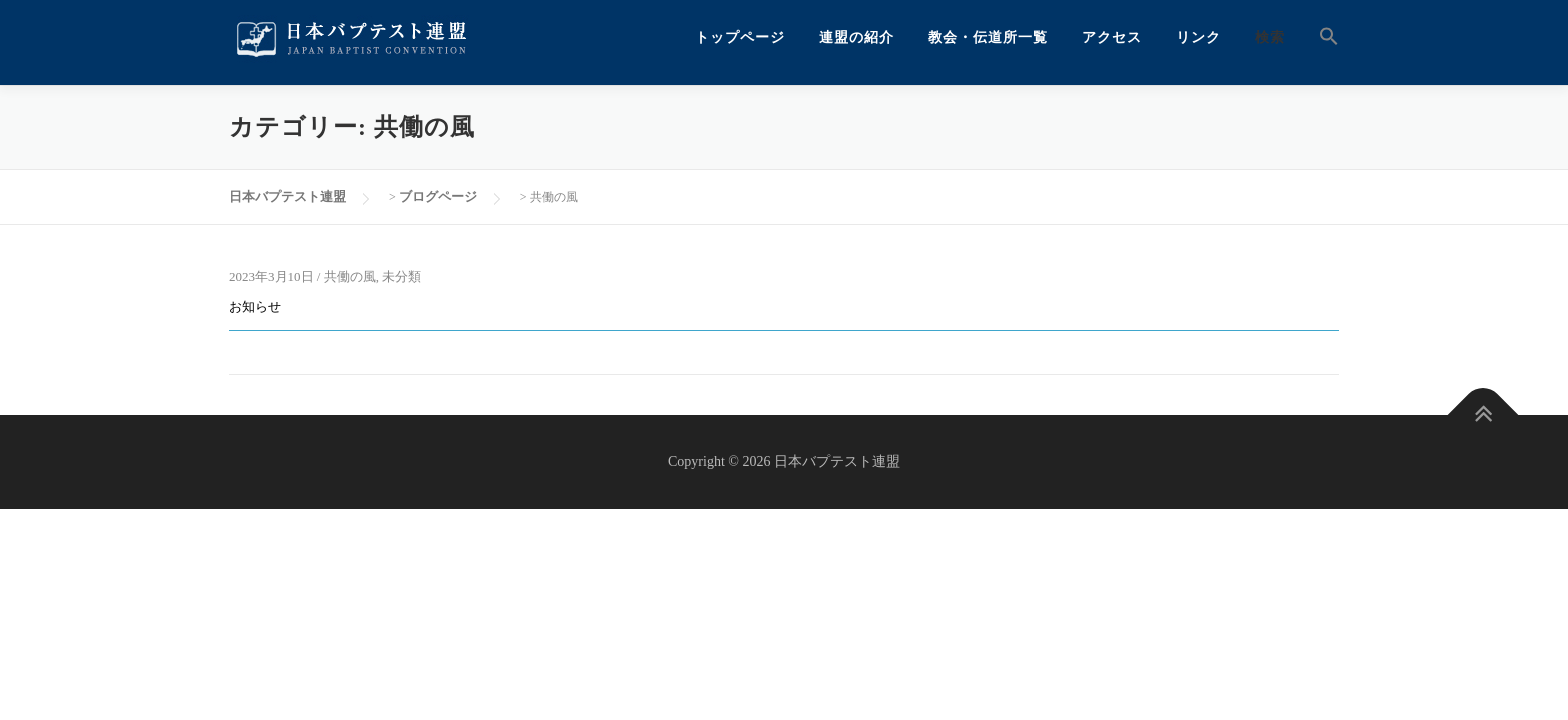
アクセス (1112, 37)
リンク (1198, 37)
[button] (1320, 37)
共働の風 (350, 276)
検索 (1270, 37)
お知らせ (255, 306)
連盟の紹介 (856, 37)
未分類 (401, 276)
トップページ (740, 37)
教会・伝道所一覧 (988, 37)
